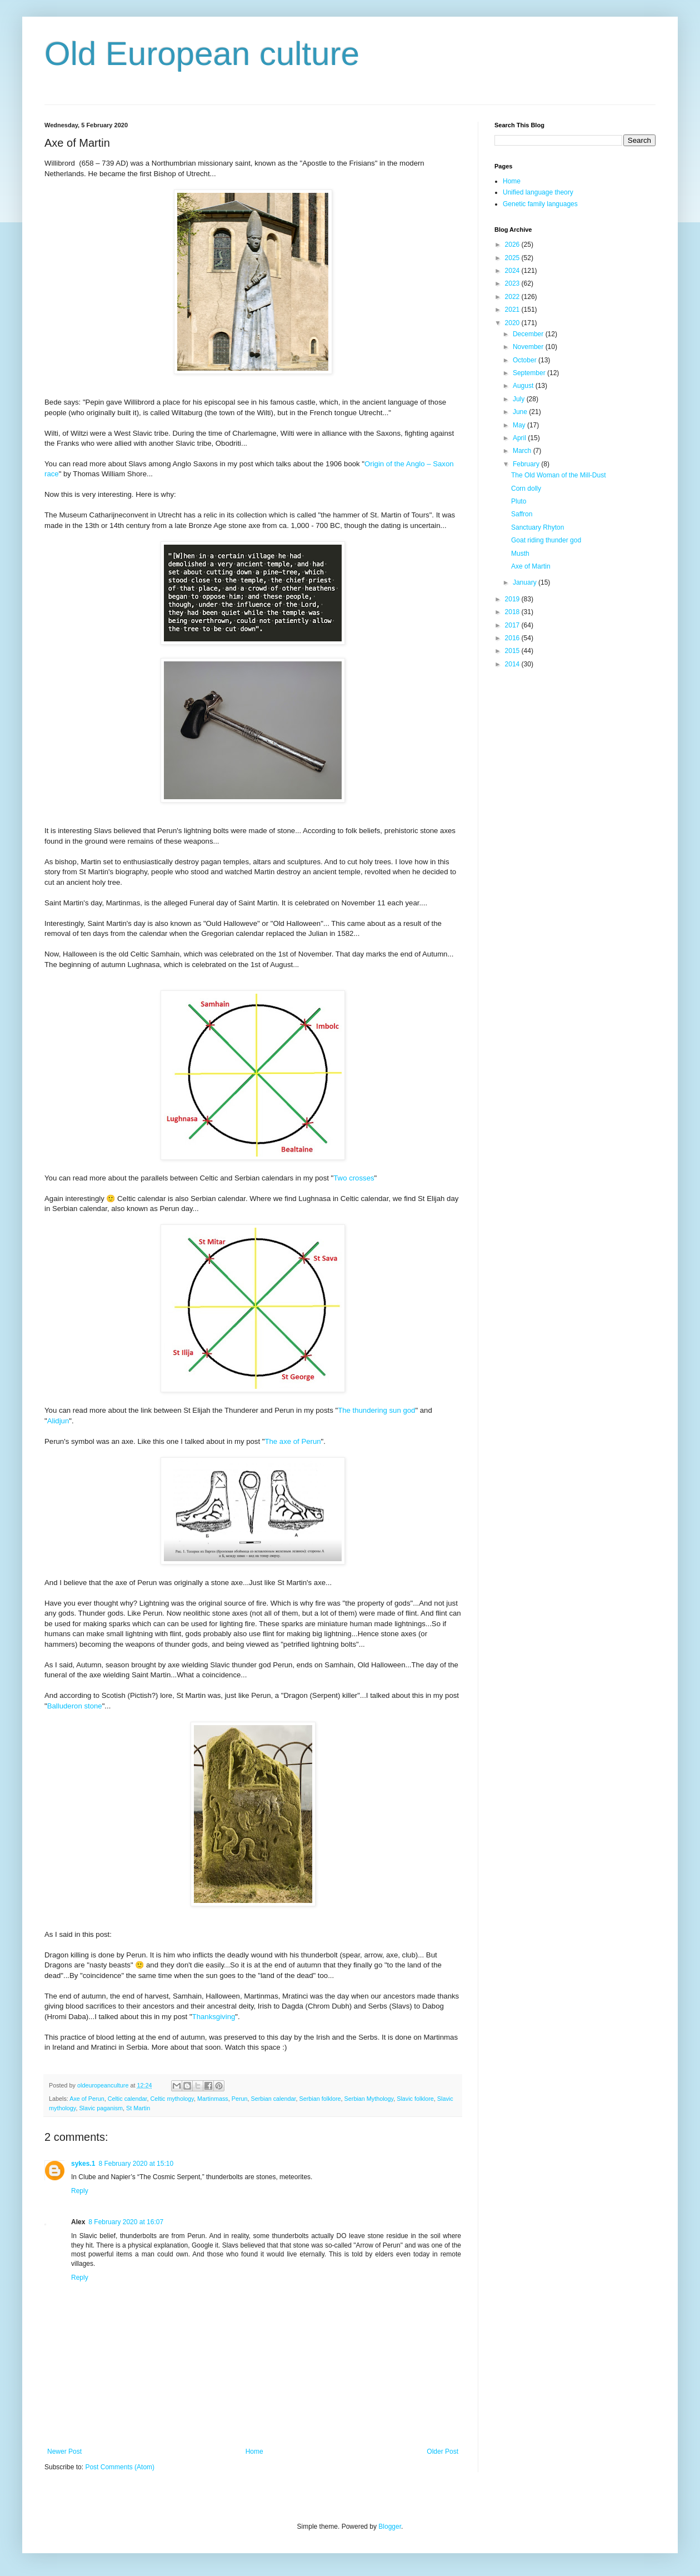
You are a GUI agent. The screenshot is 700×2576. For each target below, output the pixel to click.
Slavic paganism (101, 2108)
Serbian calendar (273, 2098)
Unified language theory (538, 192)
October (525, 360)
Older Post (442, 2451)
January (525, 582)
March (523, 451)
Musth (520, 553)
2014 (513, 664)
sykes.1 (83, 2164)
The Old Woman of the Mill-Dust (558, 475)
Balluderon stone (74, 1706)
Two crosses (353, 1178)
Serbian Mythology (369, 2098)
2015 (513, 651)
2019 (513, 599)
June (521, 412)
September (530, 373)
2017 (513, 625)
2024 (513, 271)
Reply (79, 2191)
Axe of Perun (86, 2098)
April (520, 438)
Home (254, 2451)
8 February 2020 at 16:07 (125, 2222)
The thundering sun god (376, 1410)
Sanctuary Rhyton (537, 527)
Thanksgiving (214, 2016)
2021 (513, 309)
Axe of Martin (531, 566)
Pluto (518, 501)
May (520, 425)
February (527, 464)
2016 (513, 638)
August (524, 386)
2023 (513, 283)
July (520, 399)
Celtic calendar (127, 2098)
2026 (513, 244)
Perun (240, 2098)
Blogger (389, 2526)
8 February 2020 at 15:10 (135, 2164)
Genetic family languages (540, 204)
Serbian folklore (320, 2098)
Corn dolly (526, 488)
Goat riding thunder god (546, 540)
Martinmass (212, 2098)
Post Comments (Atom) (119, 2467)
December (529, 334)
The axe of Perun (292, 1441)
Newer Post (64, 2451)
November (529, 347)
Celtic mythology (171, 2098)
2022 (513, 297)
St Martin (138, 2108)
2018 (513, 612)
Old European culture (201, 53)
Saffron (521, 514)
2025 (513, 258)
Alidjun (58, 1421)
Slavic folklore (415, 2098)
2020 (513, 323)
